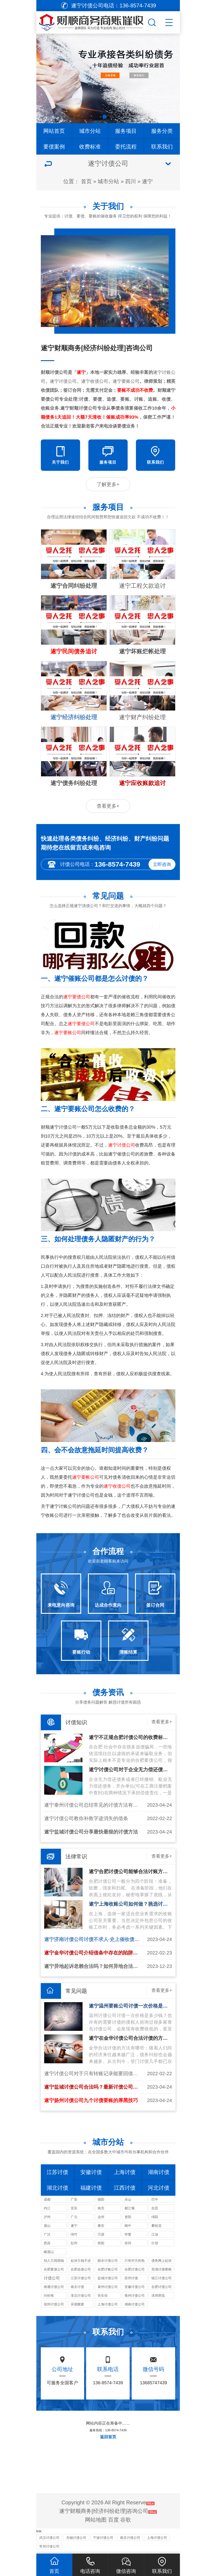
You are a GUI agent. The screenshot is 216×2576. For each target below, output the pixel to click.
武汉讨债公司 (49, 2540)
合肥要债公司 (54, 2271)
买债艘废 (77, 2306)
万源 (101, 2236)
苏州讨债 (131, 2280)
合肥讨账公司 (108, 2271)
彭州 (74, 2245)
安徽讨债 (91, 2174)
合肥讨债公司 (134, 2271)
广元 (74, 2219)
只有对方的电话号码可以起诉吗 (134, 2263)
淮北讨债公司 (81, 2297)
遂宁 (147, 181)
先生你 (103, 2297)
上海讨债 (124, 2174)
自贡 (154, 2210)
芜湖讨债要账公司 (161, 2271)
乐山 (127, 2201)
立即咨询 (162, 865)
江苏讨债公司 (81, 2280)
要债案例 (54, 147)
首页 (86, 181)
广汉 (47, 2236)
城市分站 (90, 131)
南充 (101, 2210)
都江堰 (129, 2210)
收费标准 (90, 147)
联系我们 (162, 147)
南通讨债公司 (54, 2288)
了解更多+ (108, 484)
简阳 (101, 2245)
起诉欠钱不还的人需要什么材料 (81, 2263)
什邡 (154, 2245)
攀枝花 (156, 2227)
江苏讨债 (57, 2174)
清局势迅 (158, 2297)
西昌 (47, 2245)
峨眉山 (49, 2253)
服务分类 (162, 131)
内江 (47, 2210)
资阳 (127, 2219)
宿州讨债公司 (54, 2306)
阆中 (127, 2227)
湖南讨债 (158, 2174)
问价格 (49, 2297)
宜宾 (74, 2210)
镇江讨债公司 (161, 2280)
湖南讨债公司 (134, 2306)
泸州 (47, 2219)
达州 (101, 2219)
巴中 (154, 2201)
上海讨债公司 (108, 2306)
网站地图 (96, 2522)
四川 (130, 181)
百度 (113, 2522)
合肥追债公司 (81, 2271)
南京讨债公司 (130, 2540)
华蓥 (127, 2236)
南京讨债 (77, 2288)
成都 (47, 2201)
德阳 (101, 2201)
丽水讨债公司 (108, 2262)
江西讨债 (124, 2189)
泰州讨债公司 (108, 2288)
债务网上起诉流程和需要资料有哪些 (161, 2263)
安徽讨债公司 (134, 2288)
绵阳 (154, 2219)
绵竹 (74, 2236)
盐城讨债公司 (108, 2280)
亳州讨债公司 (134, 2297)
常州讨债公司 (49, 2548)
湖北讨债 (57, 2189)
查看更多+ (108, 807)
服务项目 (126, 131)
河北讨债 (158, 2189)
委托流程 (126, 147)
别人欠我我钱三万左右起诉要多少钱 (54, 2263)
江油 (154, 2236)
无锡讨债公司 (76, 2540)
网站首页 (54, 131)
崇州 (127, 2245)
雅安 (101, 2227)
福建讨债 (91, 2189)
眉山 (47, 2227)
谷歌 (125, 2522)
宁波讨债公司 (103, 2540)
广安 (74, 2201)
